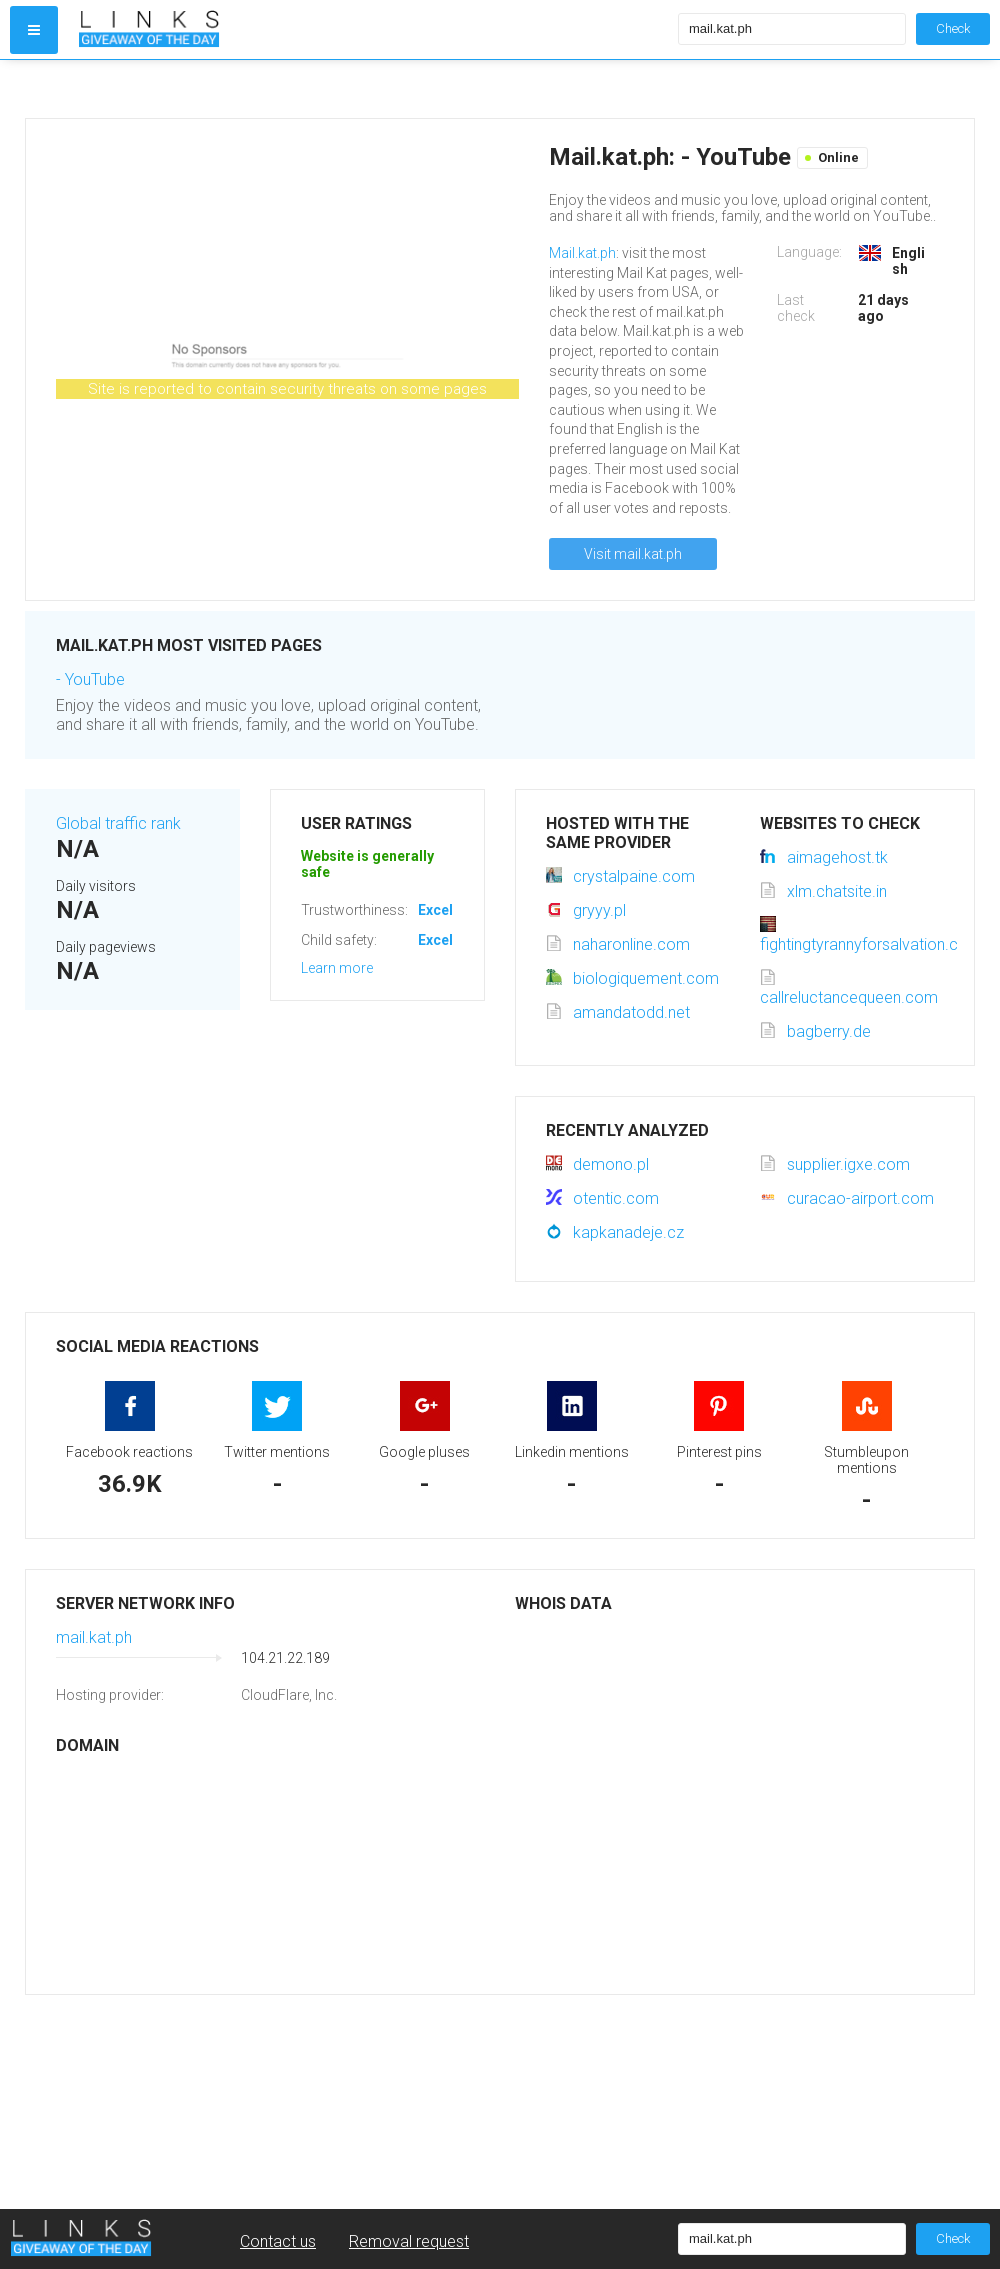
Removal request (409, 2241)
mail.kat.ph (94, 1637)
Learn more (337, 968)
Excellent (448, 910)
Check (953, 28)
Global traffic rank (118, 823)
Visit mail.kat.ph (633, 554)
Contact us (278, 2241)
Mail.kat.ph (582, 253)
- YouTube (90, 679)
